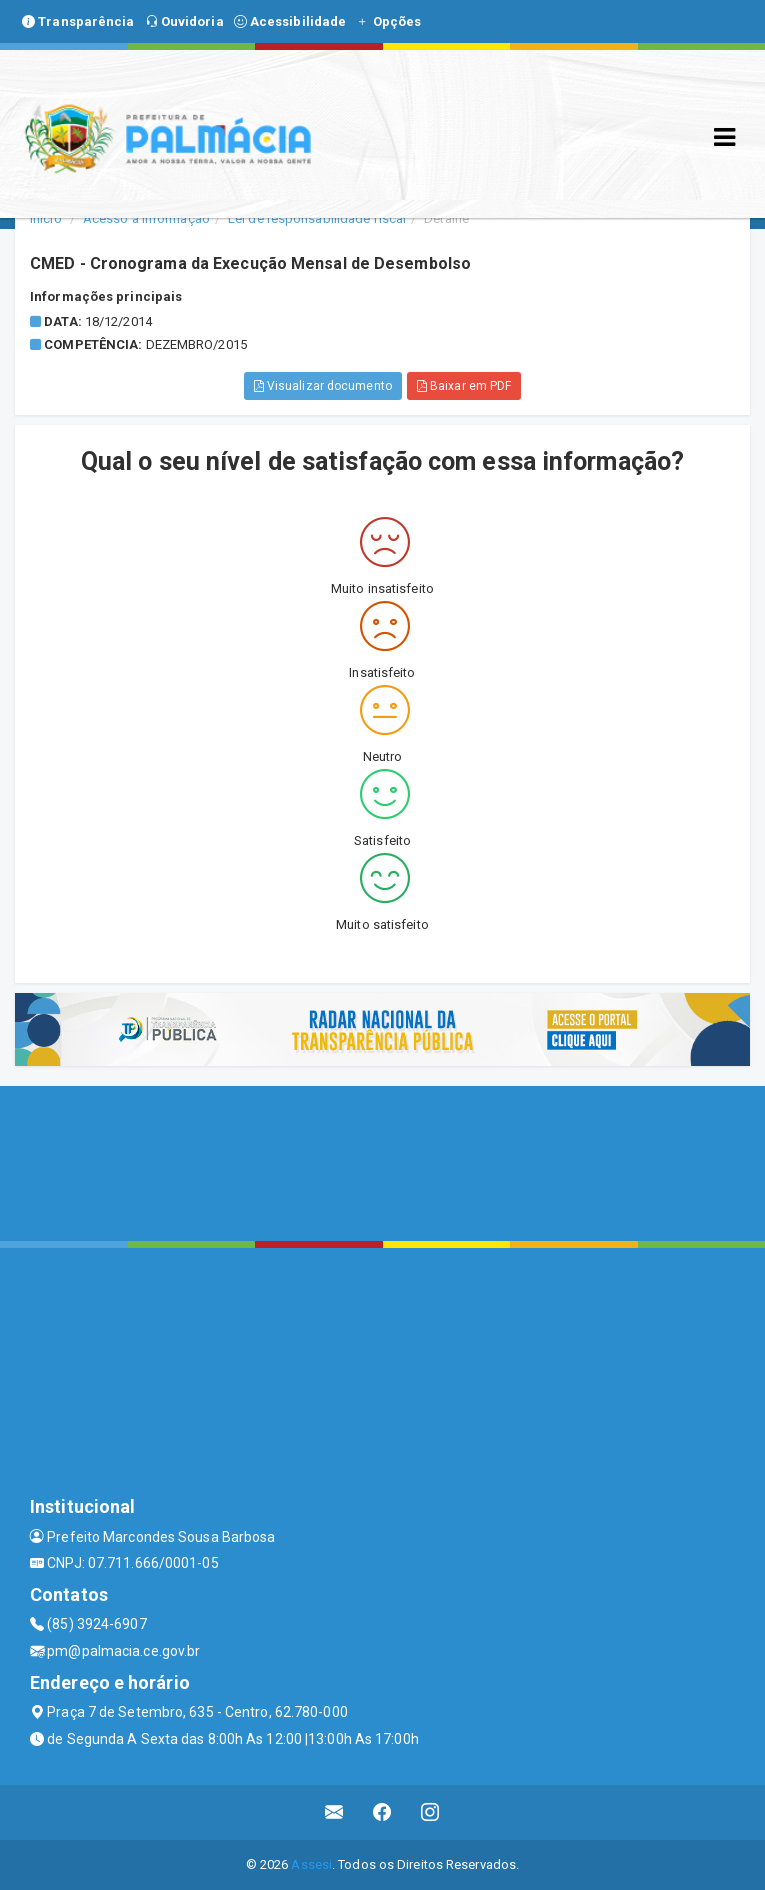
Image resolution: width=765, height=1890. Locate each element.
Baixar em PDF (464, 386)
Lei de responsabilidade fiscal (317, 218)
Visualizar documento (323, 386)
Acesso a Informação (146, 218)
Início (46, 218)
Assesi (311, 1864)
